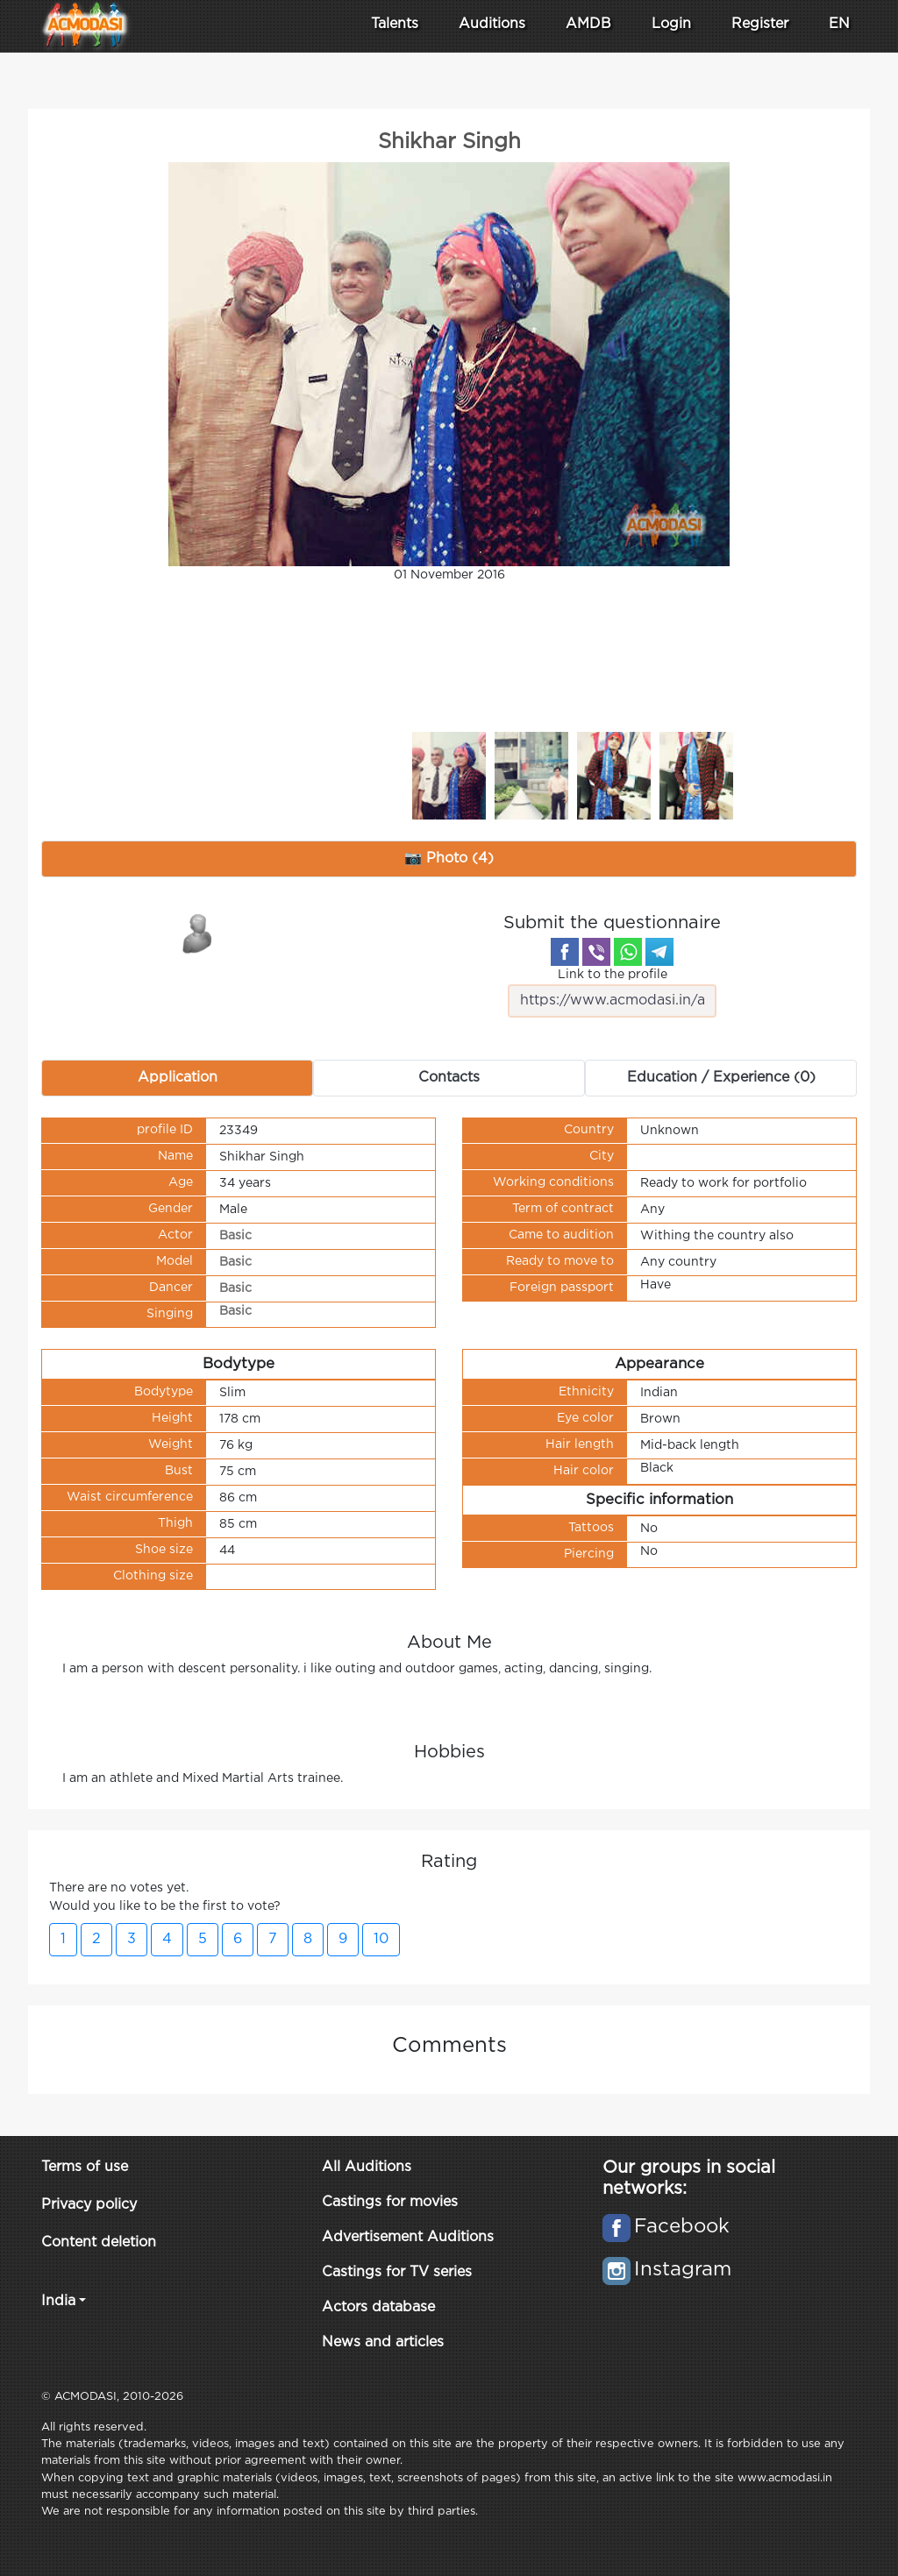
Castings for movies (390, 2202)
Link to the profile (612, 993)
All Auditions (366, 2167)
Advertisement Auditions (408, 2237)
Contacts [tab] (449, 1077)
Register (759, 24)
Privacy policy (89, 2204)
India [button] (58, 2301)
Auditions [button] (492, 24)
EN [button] (839, 24)
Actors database (378, 2307)
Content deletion (98, 2242)
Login (671, 24)
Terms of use (84, 2167)
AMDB (588, 24)
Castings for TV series (397, 2272)
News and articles (383, 2342)
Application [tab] (177, 1077)
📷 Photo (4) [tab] (449, 858)
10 (381, 1939)
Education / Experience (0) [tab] (721, 1077)
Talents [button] (394, 24)
